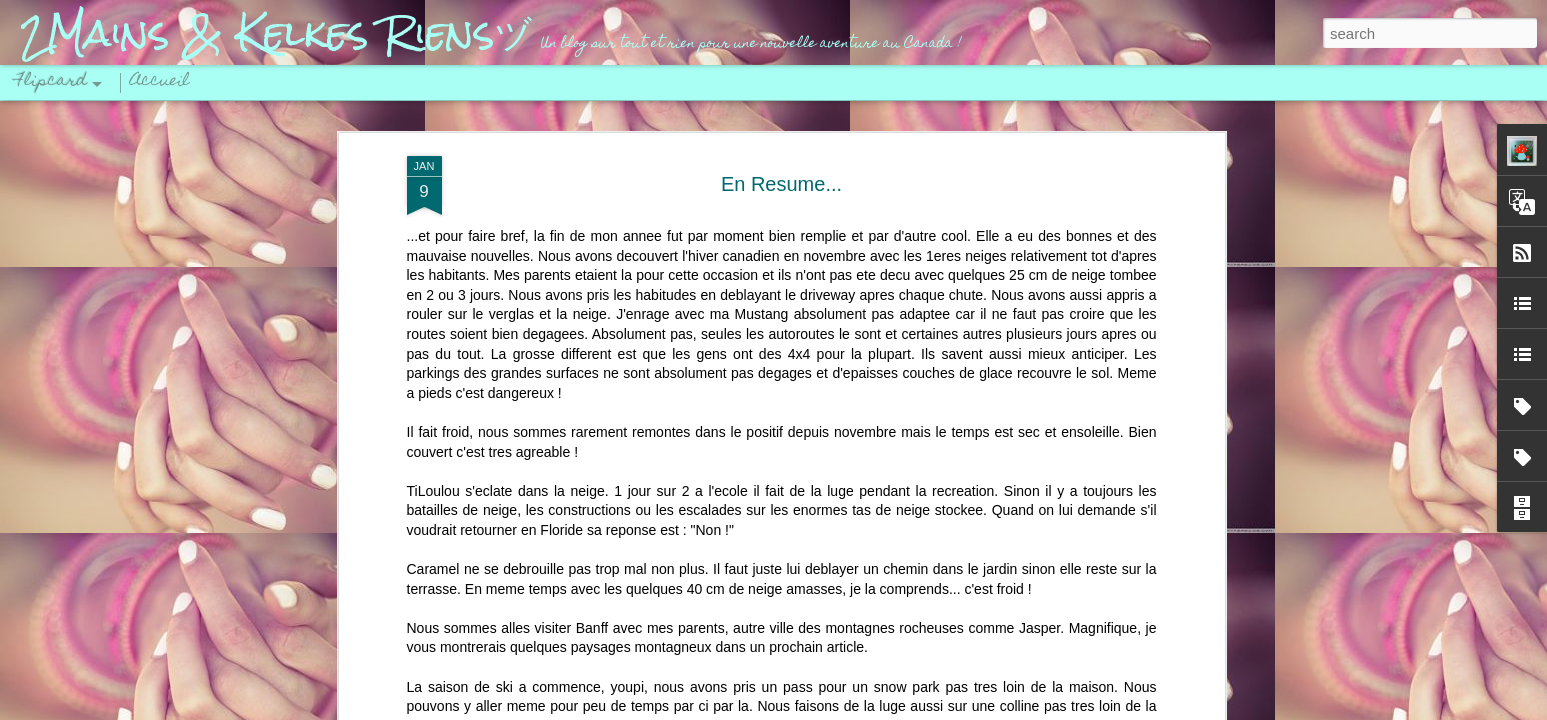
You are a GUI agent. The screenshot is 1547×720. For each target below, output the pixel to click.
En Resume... (781, 184)
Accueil (160, 82)
